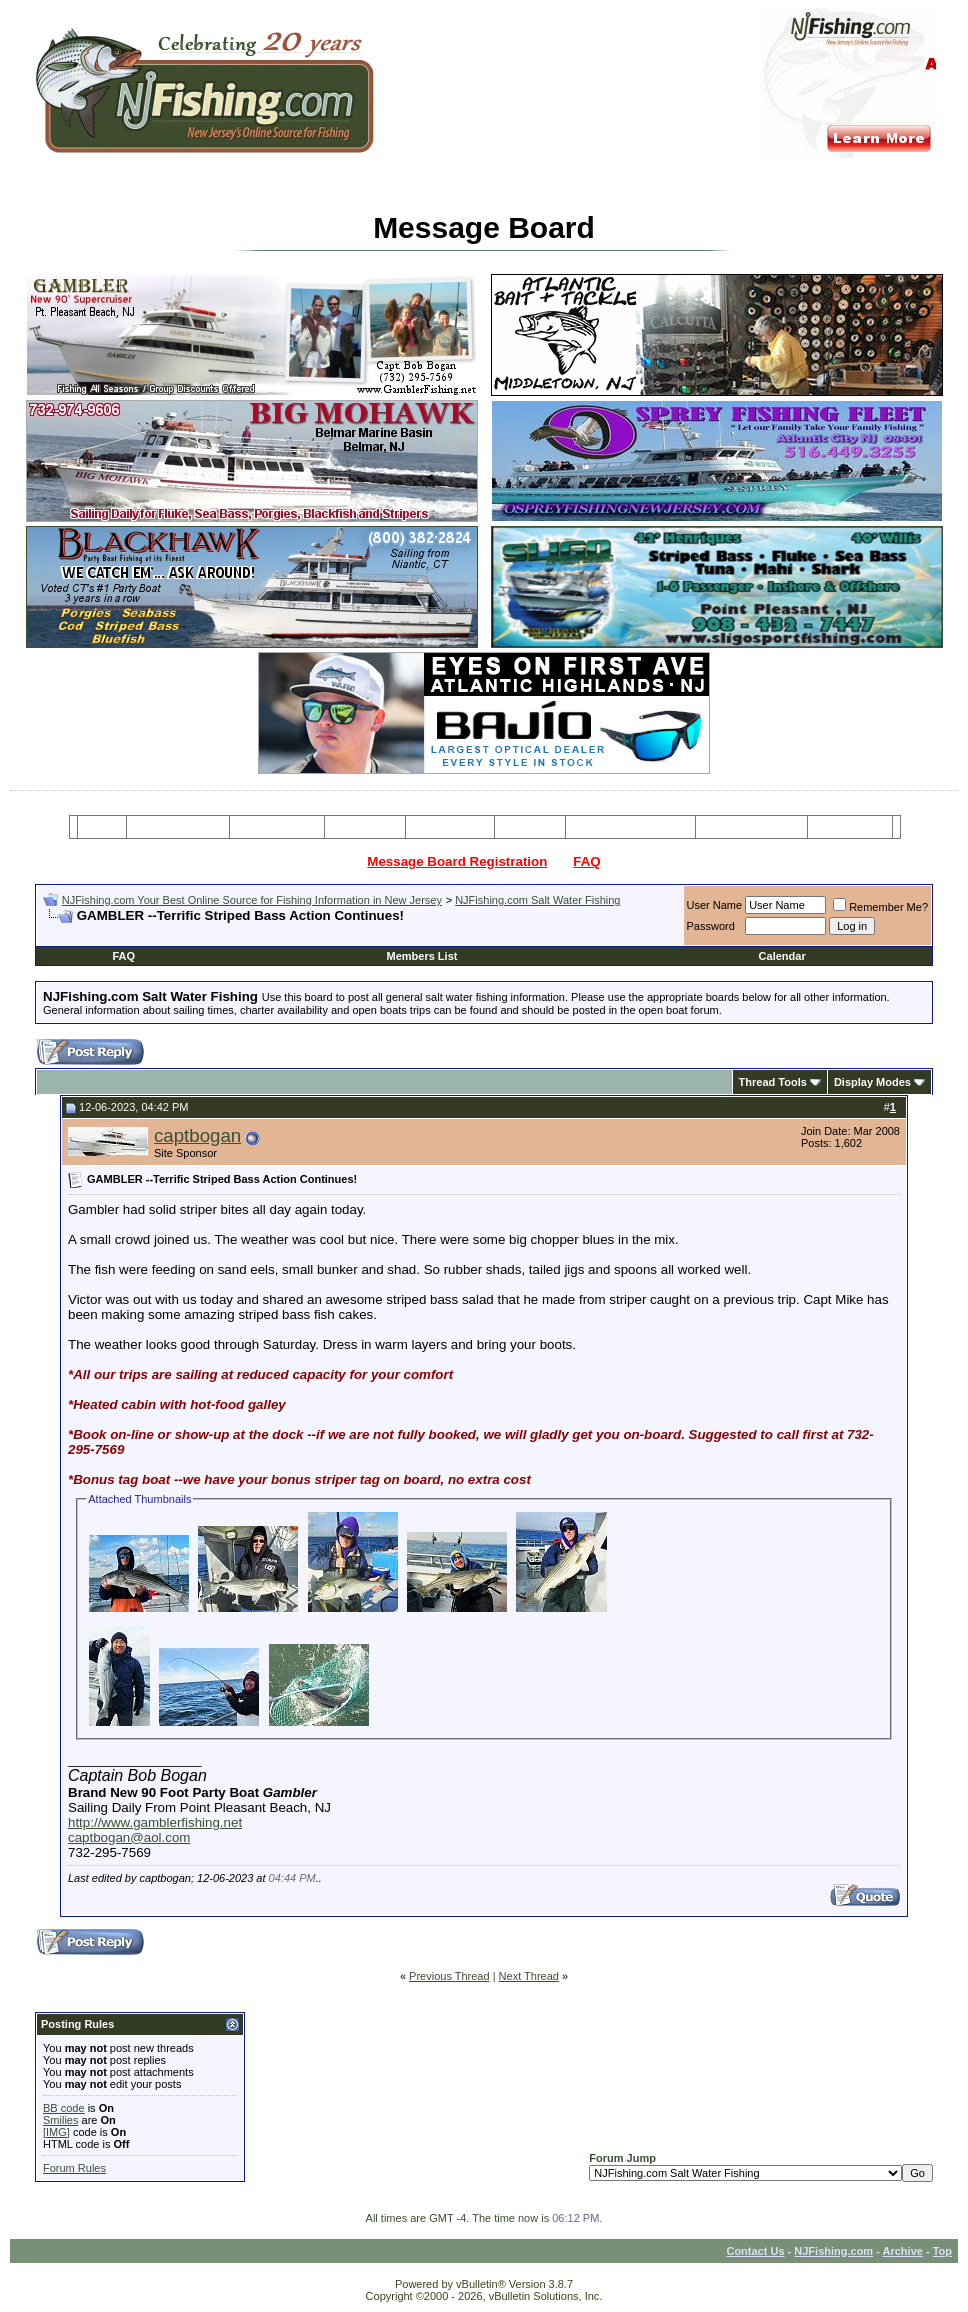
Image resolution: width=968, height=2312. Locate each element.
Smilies (60, 2120)
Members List (422, 956)
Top (942, 2251)
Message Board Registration (457, 861)
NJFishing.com (833, 2251)
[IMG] (56, 2132)
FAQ (586, 861)
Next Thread (529, 1976)
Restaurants (849, 827)
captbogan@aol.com (129, 1837)
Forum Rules (74, 2168)
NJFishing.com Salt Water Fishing (537, 900)
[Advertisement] (277, 931)
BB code (64, 2108)
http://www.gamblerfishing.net (155, 1822)
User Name (715, 905)
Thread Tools (773, 1082)
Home (101, 827)
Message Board (178, 827)
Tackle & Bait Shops (630, 827)
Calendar (782, 956)
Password (711, 926)
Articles (530, 827)
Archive (903, 2251)
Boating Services (751, 827)
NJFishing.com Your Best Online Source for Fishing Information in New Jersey (252, 900)
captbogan (197, 1135)
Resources (450, 827)
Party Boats (365, 827)
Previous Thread (449, 1976)
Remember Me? (880, 907)
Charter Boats (276, 827)
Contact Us (755, 2251)
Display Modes (872, 1082)
